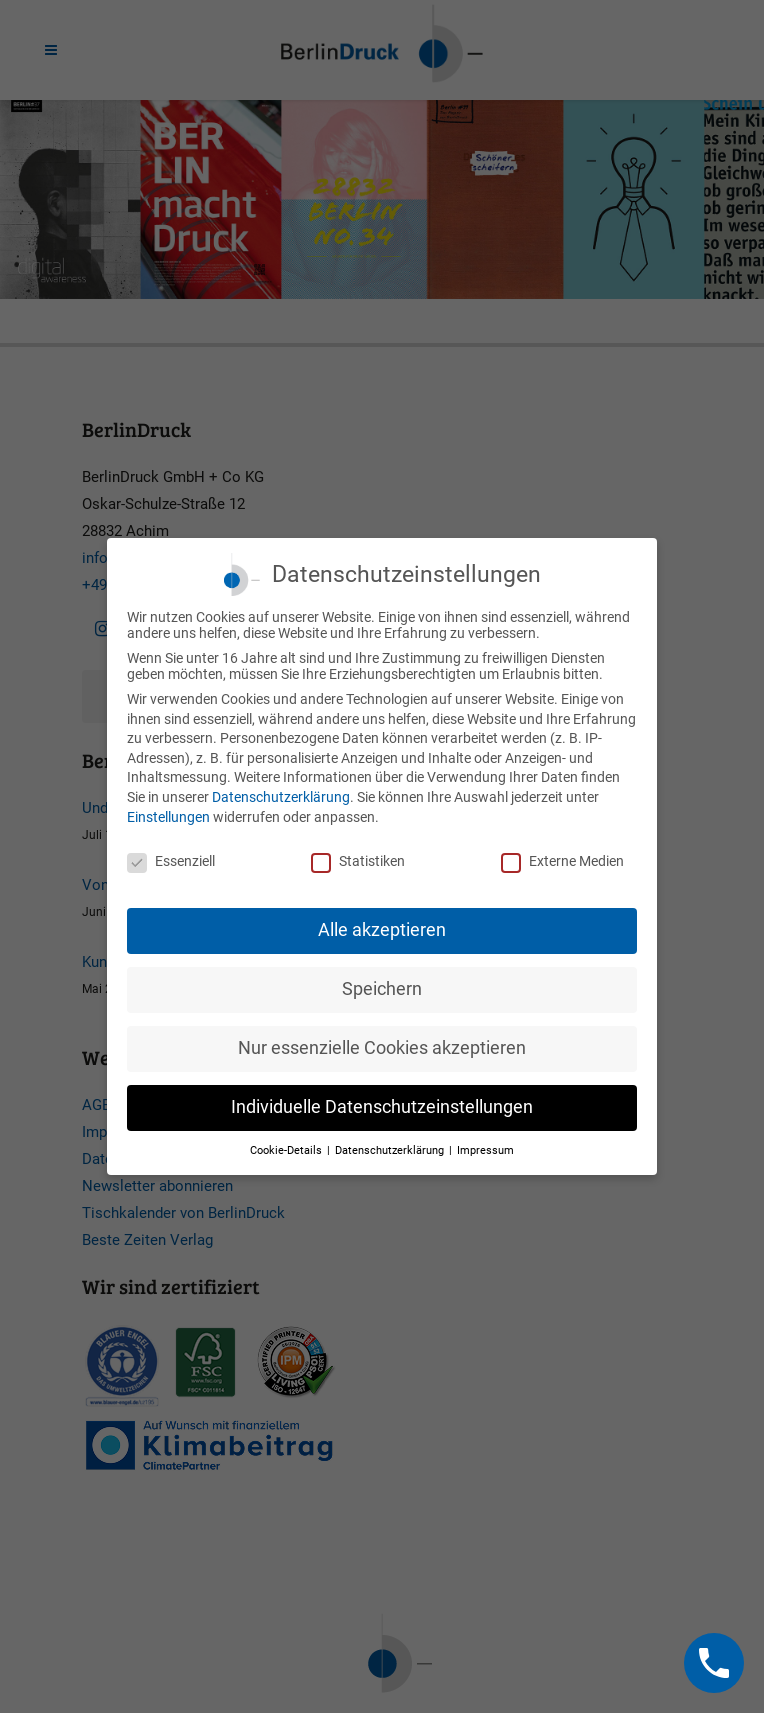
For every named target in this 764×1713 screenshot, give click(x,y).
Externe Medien (562, 861)
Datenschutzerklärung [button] (391, 1150)
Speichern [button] (382, 989)
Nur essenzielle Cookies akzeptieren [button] (382, 1048)
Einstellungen (168, 817)
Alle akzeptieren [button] (382, 930)
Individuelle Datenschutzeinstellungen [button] (382, 1107)
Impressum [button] (485, 1150)
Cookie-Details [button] (287, 1150)
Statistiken (358, 861)
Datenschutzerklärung (281, 797)
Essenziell (171, 861)
